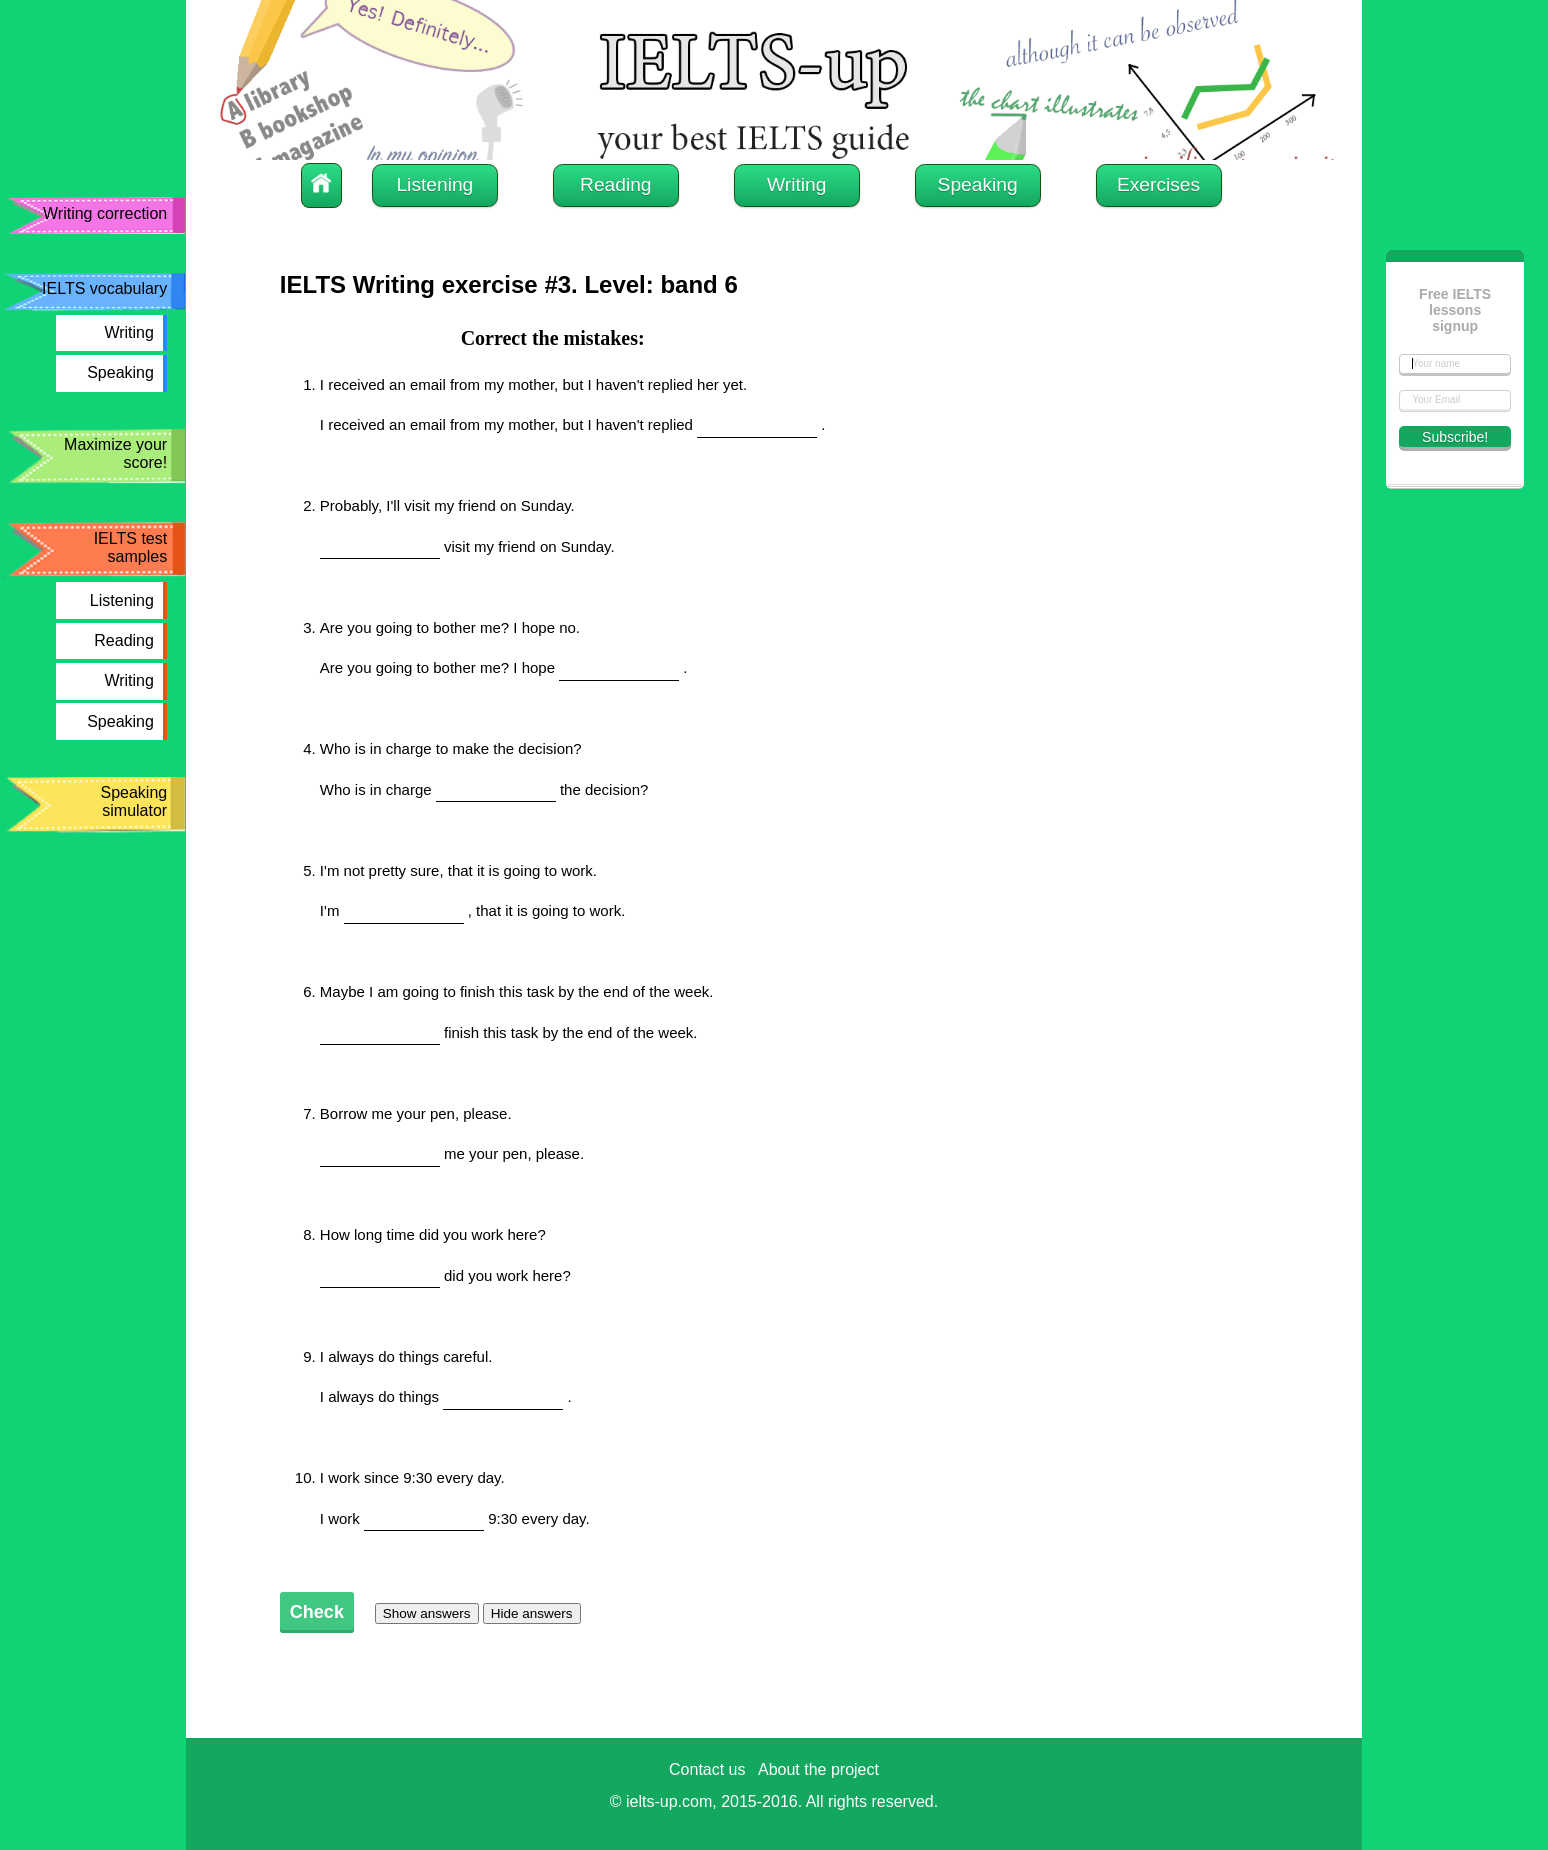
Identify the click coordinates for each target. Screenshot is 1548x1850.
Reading (124, 640)
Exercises (1158, 184)
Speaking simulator (133, 801)
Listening (122, 600)
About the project (818, 1769)
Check (317, 1612)
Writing (129, 332)
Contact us (707, 1769)
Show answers (427, 1613)
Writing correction (105, 213)
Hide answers (532, 1613)
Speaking (120, 372)
